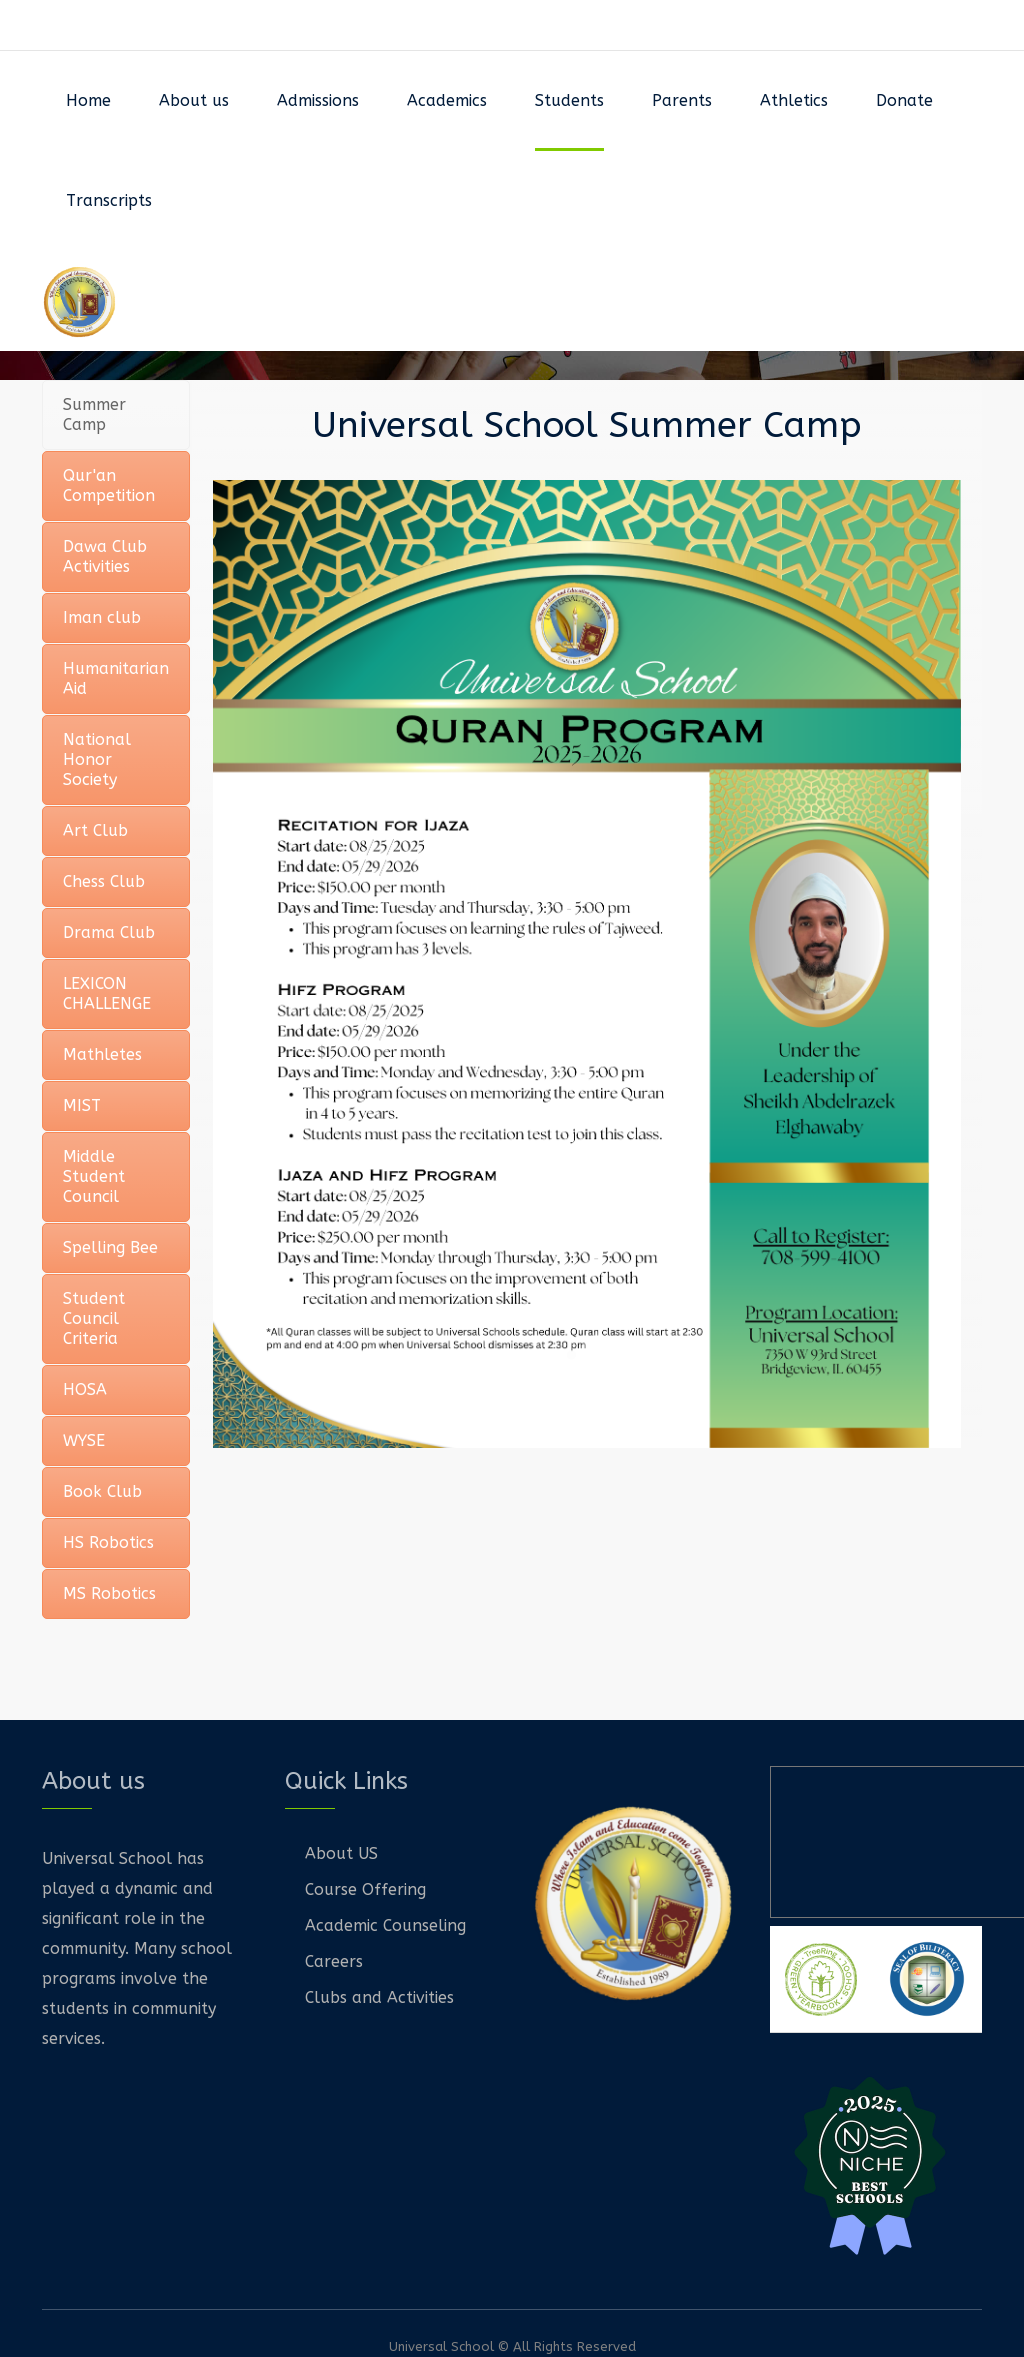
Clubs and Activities (379, 1997)
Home (88, 100)
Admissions (318, 100)
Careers (334, 1961)
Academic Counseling (385, 1925)
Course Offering (365, 1889)
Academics (447, 100)
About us (194, 100)
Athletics (794, 100)
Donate (904, 100)
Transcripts (109, 200)
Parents (682, 100)
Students (569, 100)
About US (341, 1853)
